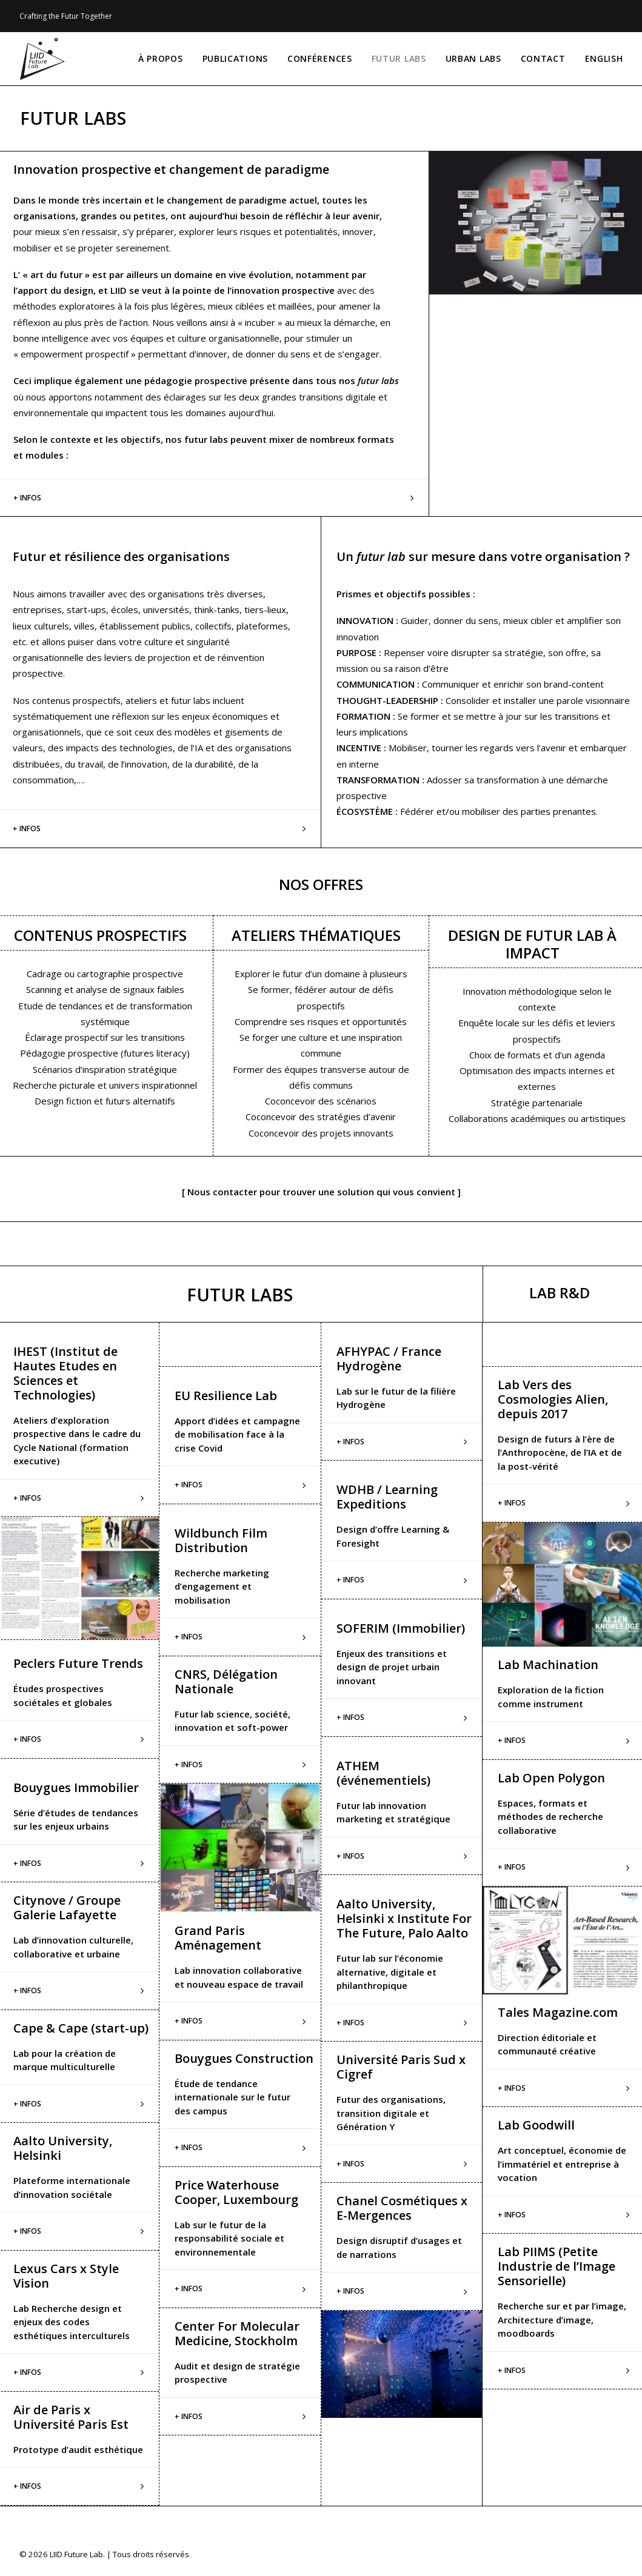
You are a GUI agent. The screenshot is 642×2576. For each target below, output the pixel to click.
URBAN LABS (473, 58)
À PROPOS (160, 58)
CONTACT (543, 58)
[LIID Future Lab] (42, 59)
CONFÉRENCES (319, 58)
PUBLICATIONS (235, 58)
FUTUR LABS (399, 58)
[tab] (240, 1484)
